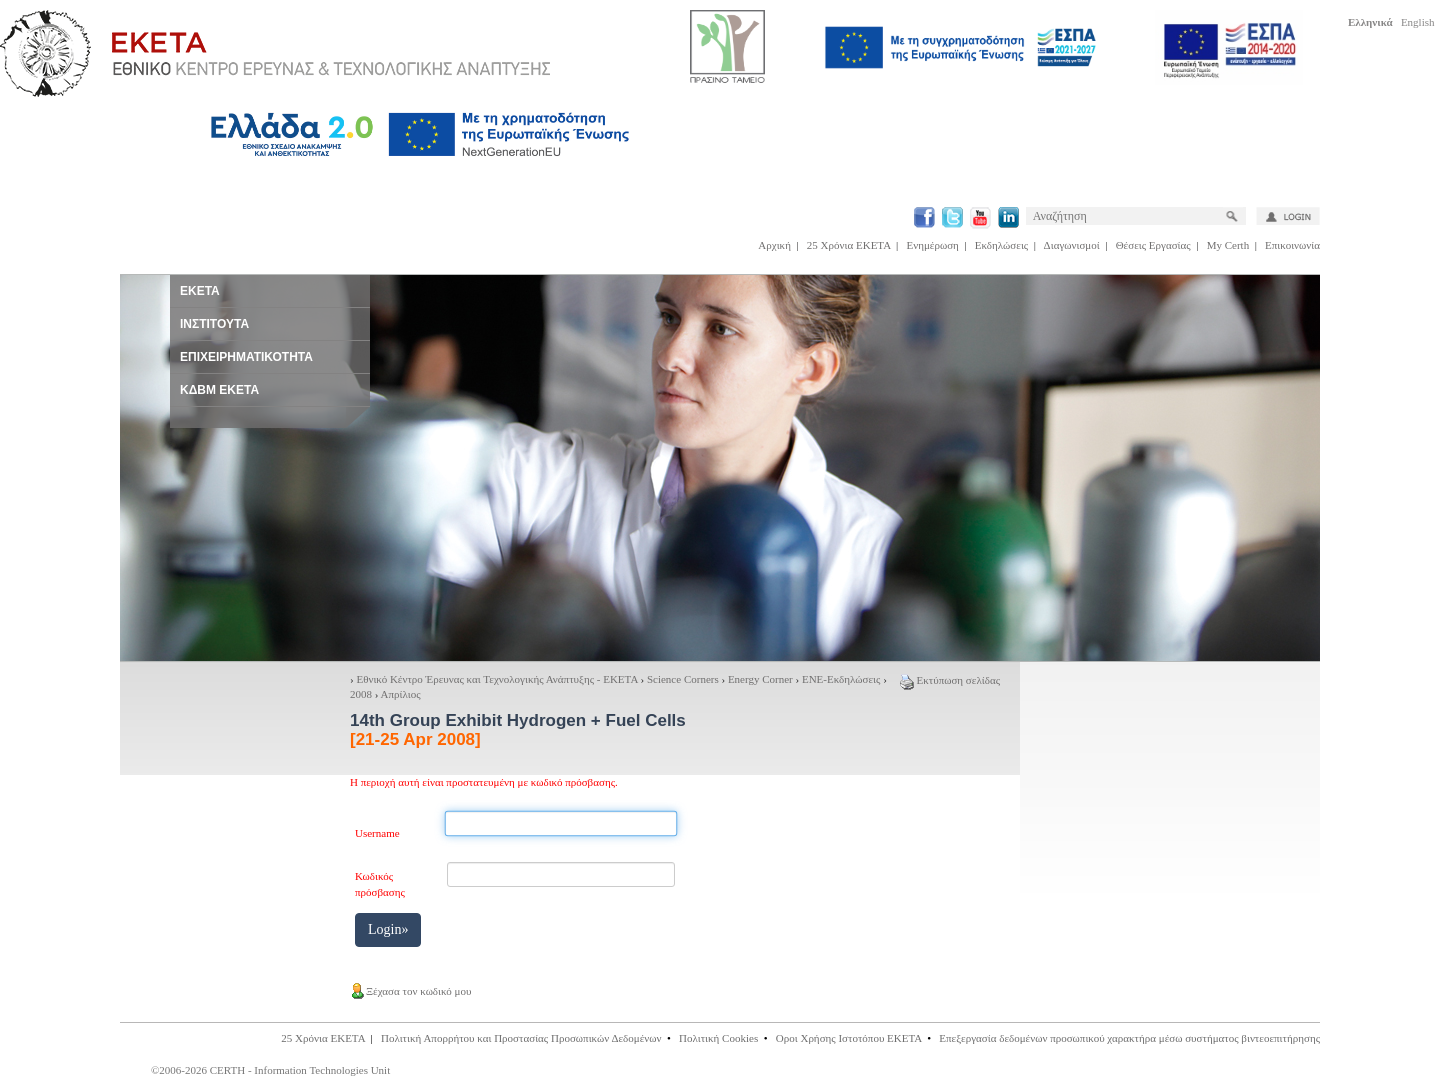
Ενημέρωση (933, 245)
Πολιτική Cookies (718, 1038)
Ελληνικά (1370, 22)
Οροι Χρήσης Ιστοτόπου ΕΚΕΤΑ (849, 1038)
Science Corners (683, 679)
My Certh (1228, 245)
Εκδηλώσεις (1001, 245)
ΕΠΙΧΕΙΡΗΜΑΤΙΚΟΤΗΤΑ (246, 357)
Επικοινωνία (1292, 245)
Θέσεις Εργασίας (1153, 245)
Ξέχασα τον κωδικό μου (410, 991)
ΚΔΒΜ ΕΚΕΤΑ (219, 390)
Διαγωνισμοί (1072, 245)
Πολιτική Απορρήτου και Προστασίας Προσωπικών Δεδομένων (521, 1038)
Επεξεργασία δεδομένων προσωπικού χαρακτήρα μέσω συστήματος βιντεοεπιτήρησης (1129, 1038)
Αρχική (774, 245)
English (1418, 22)
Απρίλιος (401, 694)
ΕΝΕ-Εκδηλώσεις (841, 679)
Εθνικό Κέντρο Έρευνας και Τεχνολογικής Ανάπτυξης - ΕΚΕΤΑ (496, 679)
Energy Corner (760, 679)
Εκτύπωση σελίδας (950, 680)
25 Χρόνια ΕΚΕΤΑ (849, 245)
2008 (361, 694)
